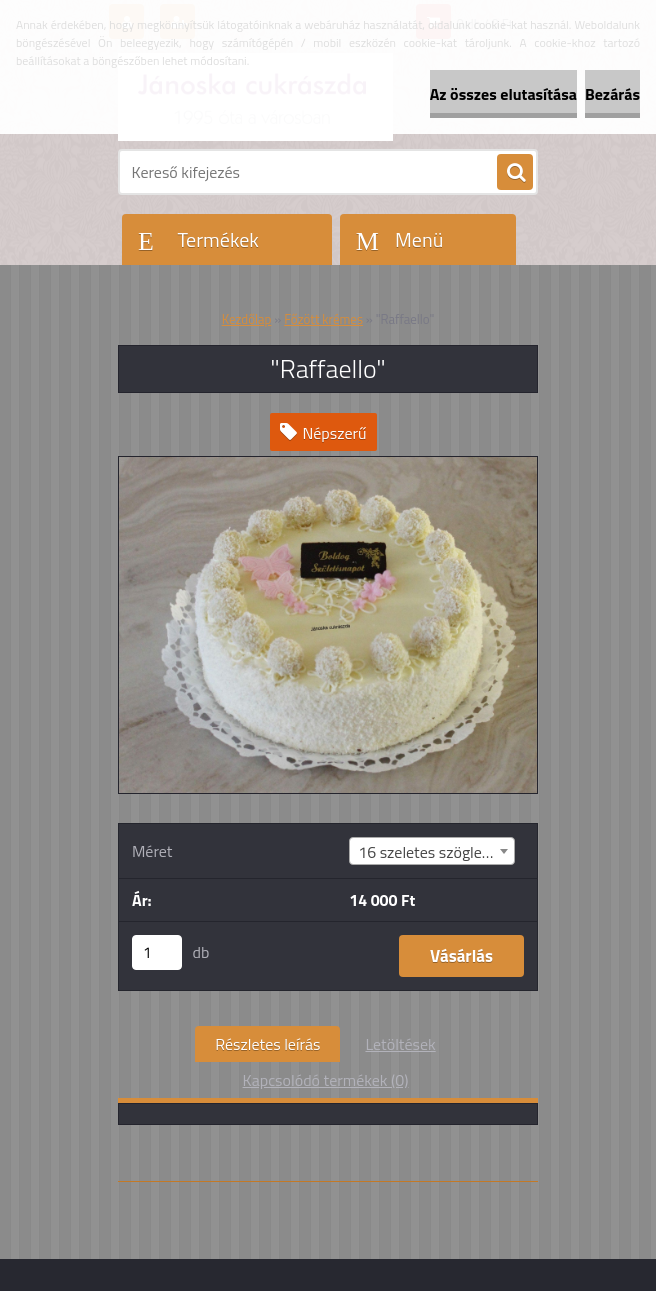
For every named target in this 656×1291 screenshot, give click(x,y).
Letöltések (400, 1044)
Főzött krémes (323, 319)
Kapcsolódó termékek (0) (326, 1080)
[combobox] (432, 851)
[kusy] (157, 952)
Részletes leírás (267, 1044)
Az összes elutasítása (503, 94)
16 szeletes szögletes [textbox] (430, 852)
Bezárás (612, 94)
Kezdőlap (247, 319)
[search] (515, 173)
